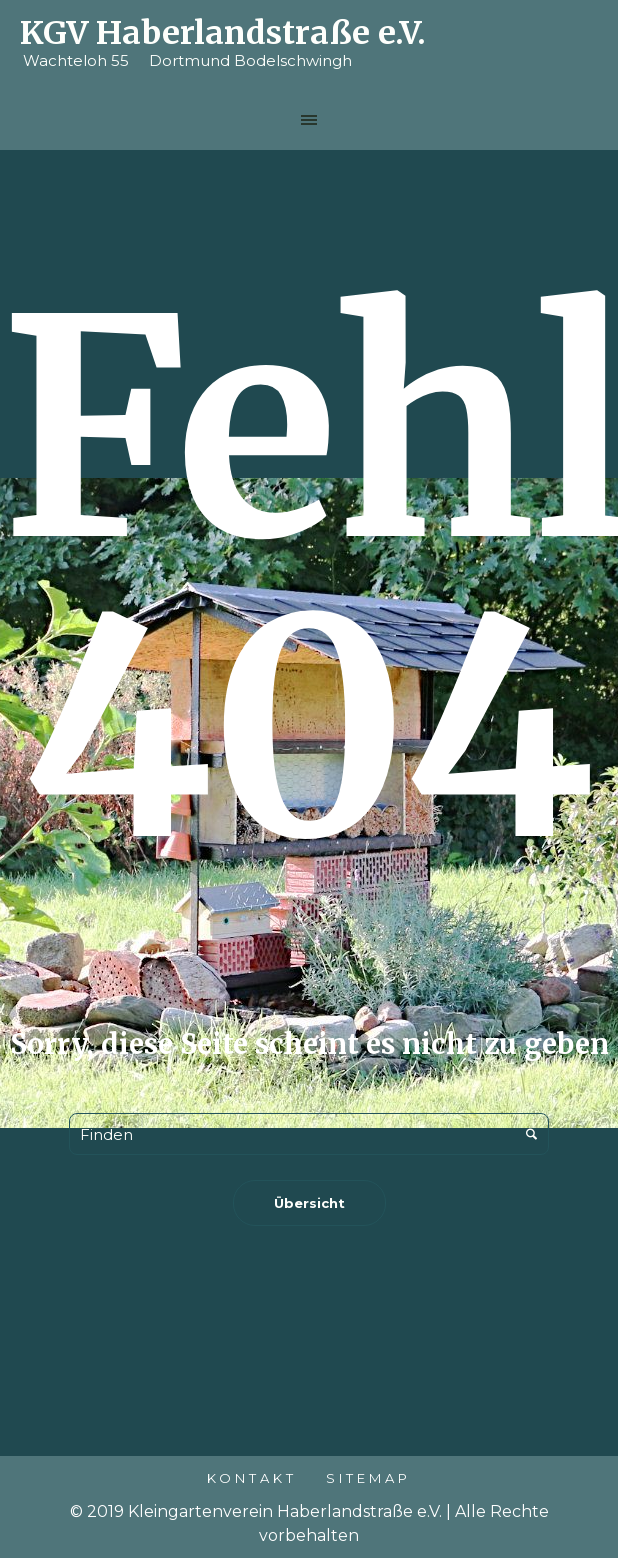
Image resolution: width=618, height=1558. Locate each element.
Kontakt (252, 1478)
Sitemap (368, 1478)
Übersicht (309, 1203)
